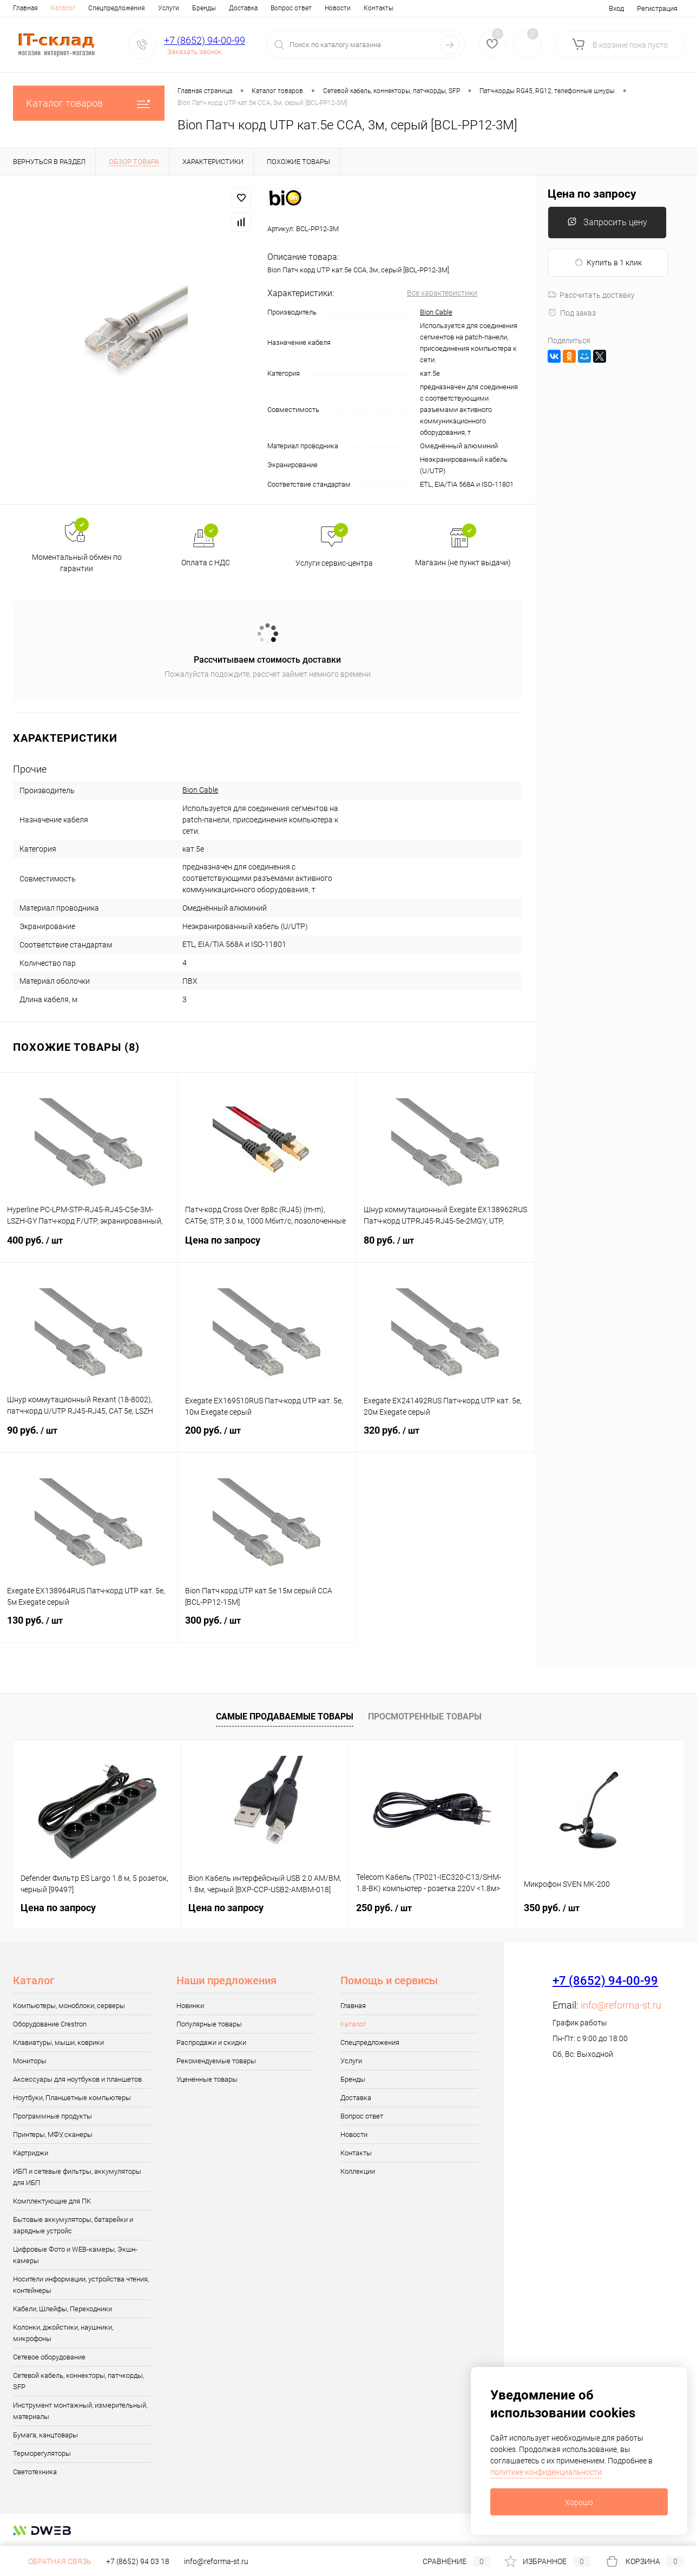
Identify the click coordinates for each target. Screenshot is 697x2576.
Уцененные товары (207, 2079)
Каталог (63, 8)
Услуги (168, 8)
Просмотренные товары (425, 1716)
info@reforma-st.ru (621, 2005)
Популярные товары (209, 2024)
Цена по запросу (266, 1246)
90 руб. (88, 1436)
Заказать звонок (194, 52)
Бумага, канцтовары (45, 2435)
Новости (338, 8)
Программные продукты (52, 2116)
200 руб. (266, 1436)
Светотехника (35, 2472)
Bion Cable (436, 312)
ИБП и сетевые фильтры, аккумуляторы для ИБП (77, 2177)
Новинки (190, 2006)
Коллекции (357, 2171)
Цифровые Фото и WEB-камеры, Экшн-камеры (75, 2255)
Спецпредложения (116, 8)
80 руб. (445, 1246)
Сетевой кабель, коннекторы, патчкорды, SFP (78, 2381)
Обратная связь (52, 2561)
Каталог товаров (89, 103)
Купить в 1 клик (608, 262)
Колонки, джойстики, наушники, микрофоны (63, 2333)
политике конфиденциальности (546, 2472)
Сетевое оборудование (49, 2357)
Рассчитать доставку (591, 295)
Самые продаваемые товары (284, 1716)
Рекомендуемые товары (216, 2061)
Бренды (204, 8)
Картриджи (30, 2153)
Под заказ (572, 313)
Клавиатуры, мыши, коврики (58, 2042)
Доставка (243, 8)
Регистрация (657, 8)
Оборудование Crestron (50, 2024)
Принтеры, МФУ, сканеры (53, 2134)
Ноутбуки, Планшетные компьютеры (72, 2098)
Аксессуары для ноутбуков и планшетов (77, 2079)
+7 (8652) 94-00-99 (204, 40)
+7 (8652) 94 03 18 (137, 2561)
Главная (25, 8)
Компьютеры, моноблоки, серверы (69, 2006)
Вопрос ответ (291, 8)
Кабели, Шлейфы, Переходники (62, 2309)
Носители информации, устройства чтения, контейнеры (81, 2284)
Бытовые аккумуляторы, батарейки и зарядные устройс (73, 2225)
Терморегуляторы (42, 2453)
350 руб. (552, 1907)
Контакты (378, 8)
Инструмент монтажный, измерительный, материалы (80, 2411)
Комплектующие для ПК (52, 2201)
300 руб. (266, 1626)
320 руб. (445, 1436)
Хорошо (579, 2502)
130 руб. (88, 1626)
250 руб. (384, 1907)
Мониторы (30, 2061)
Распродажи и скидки (211, 2042)
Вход (616, 8)
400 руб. (88, 1246)
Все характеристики (442, 293)
